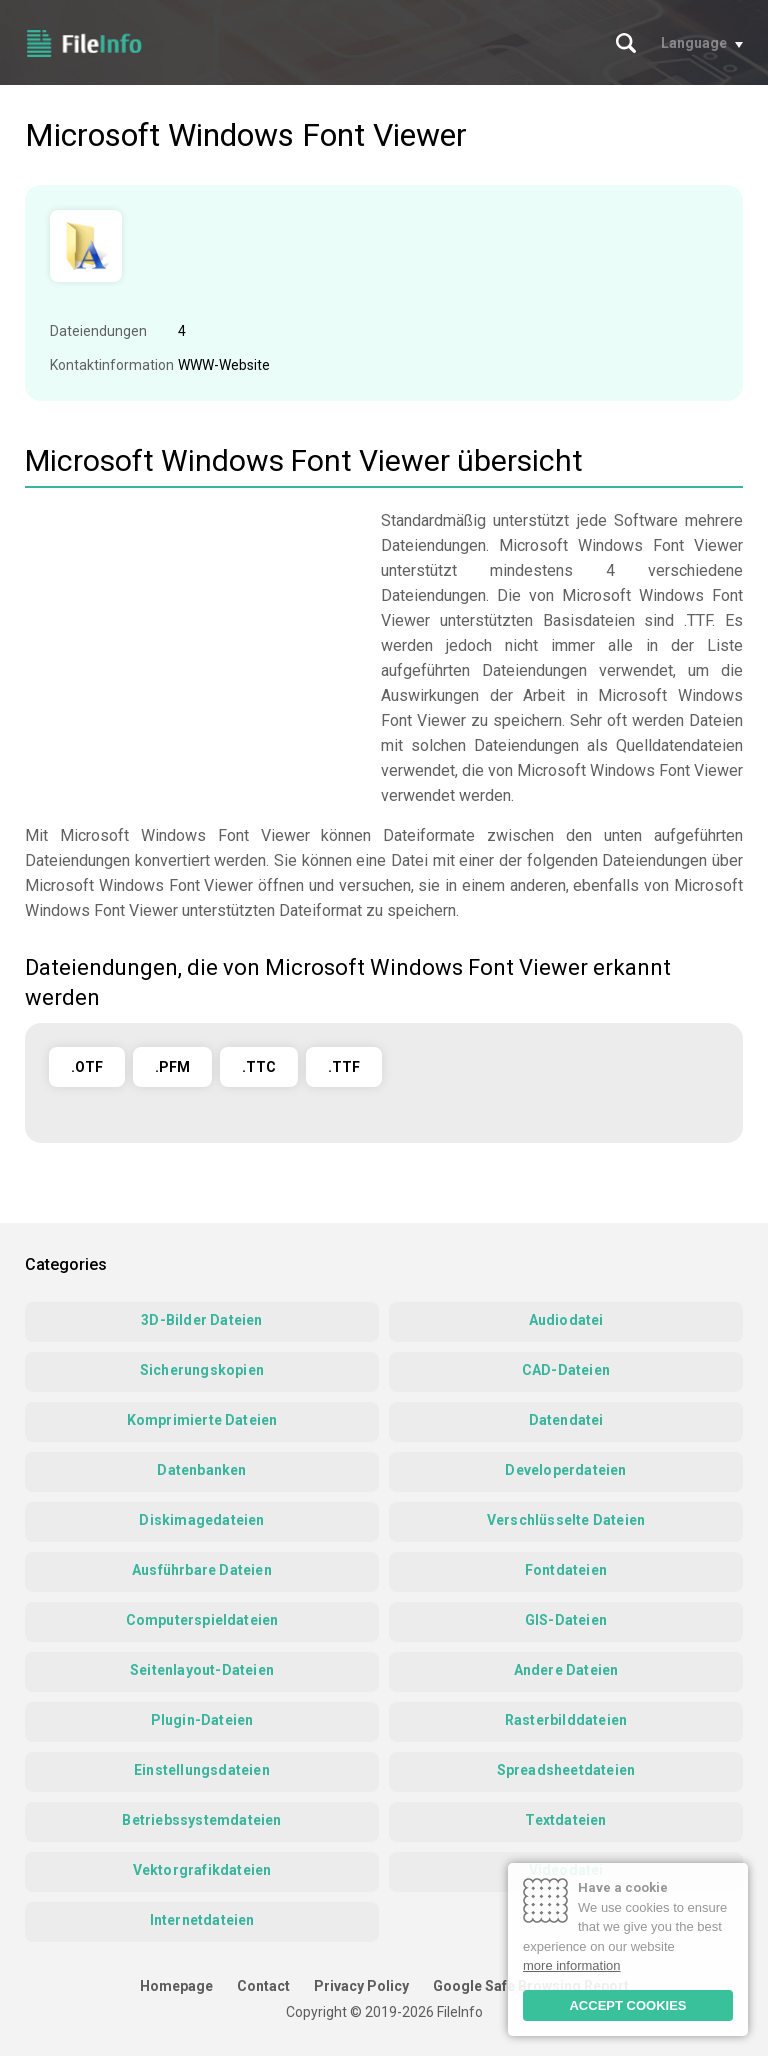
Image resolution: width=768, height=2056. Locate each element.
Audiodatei (566, 1320)
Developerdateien (565, 1470)
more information (572, 1965)
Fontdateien (566, 1570)
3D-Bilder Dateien (201, 1320)
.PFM (172, 1067)
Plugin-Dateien (202, 1720)
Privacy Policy (361, 1986)
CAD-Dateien (566, 1370)
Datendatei (566, 1420)
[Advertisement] (193, 648)
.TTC (259, 1067)
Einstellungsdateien (202, 1770)
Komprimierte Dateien (202, 1420)
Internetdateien (202, 1920)
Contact (263, 1986)
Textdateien (565, 1820)
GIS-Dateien (566, 1620)
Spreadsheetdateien (566, 1770)
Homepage (176, 1986)
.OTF (87, 1067)
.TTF (344, 1067)
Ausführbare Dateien (202, 1570)
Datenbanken (201, 1470)
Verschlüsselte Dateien (566, 1520)
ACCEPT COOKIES (627, 2005)
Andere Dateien (566, 1670)
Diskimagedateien (201, 1520)
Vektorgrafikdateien (202, 1870)
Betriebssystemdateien (201, 1820)
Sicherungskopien (202, 1370)
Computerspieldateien (202, 1620)
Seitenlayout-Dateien (202, 1670)
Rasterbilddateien (566, 1720)
